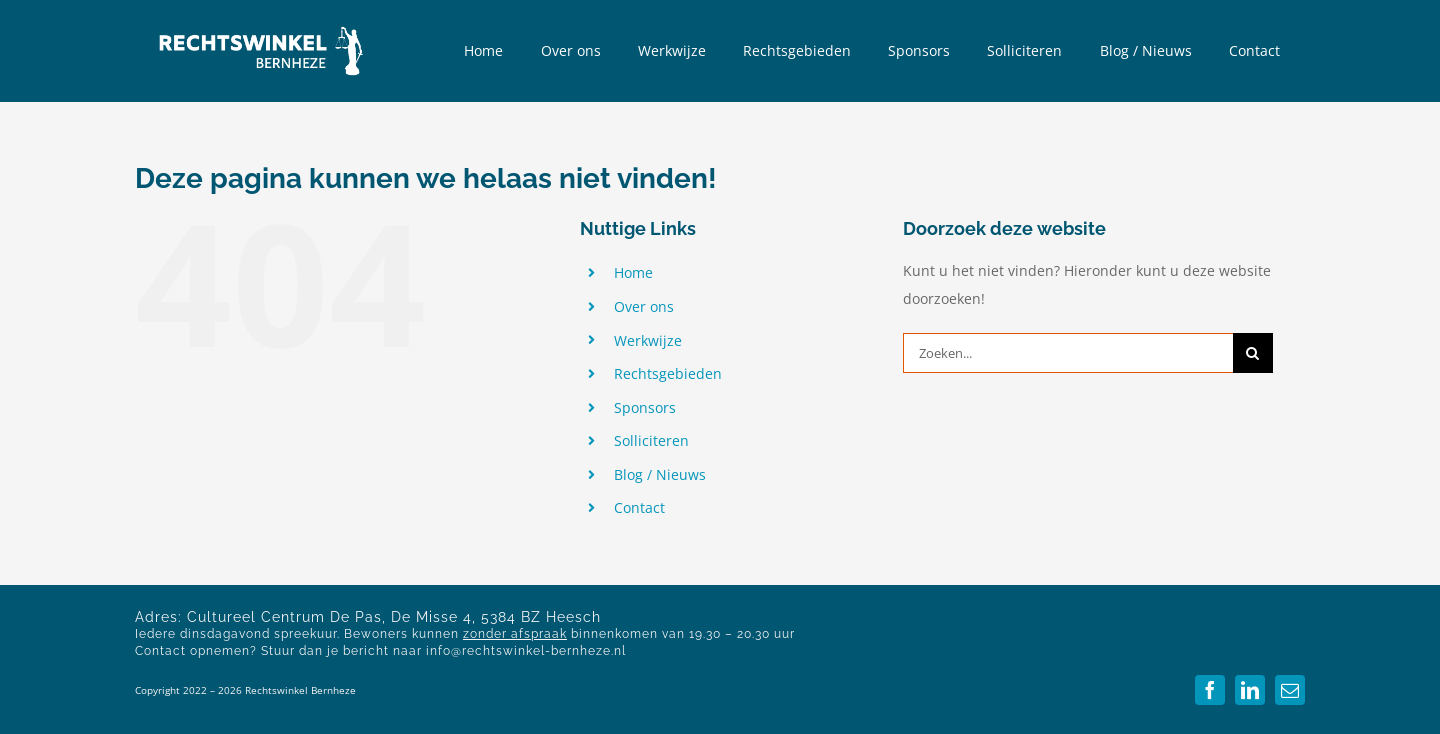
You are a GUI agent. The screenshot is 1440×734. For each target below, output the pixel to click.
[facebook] (1210, 690)
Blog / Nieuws (660, 474)
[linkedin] (1250, 690)
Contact (639, 507)
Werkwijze (648, 340)
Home (633, 272)
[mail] (1290, 690)
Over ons (644, 306)
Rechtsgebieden (668, 373)
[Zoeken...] (1068, 353)
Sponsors (645, 407)
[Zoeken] (1253, 353)
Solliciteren (651, 440)
